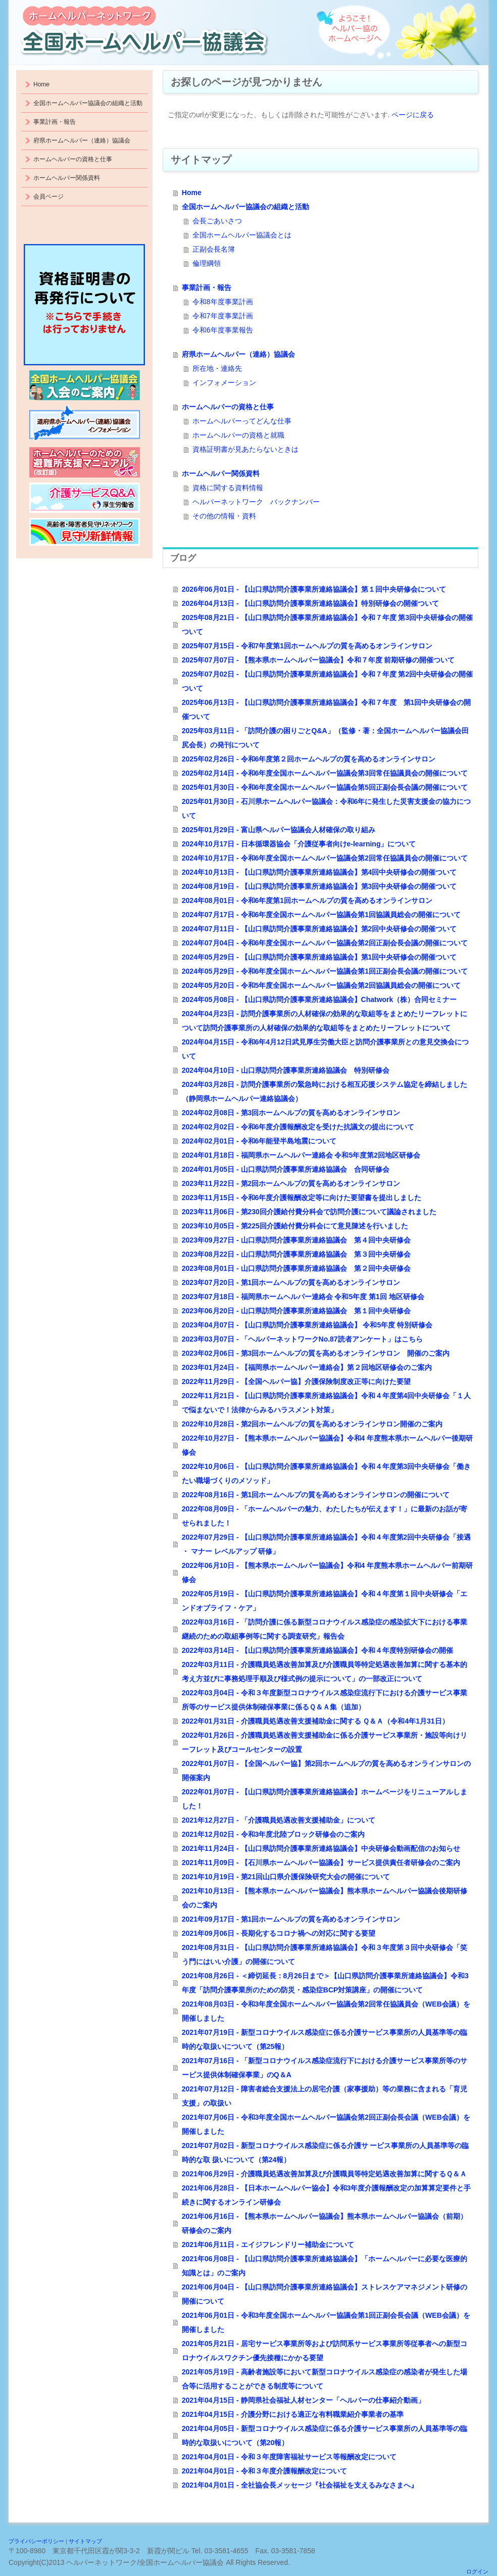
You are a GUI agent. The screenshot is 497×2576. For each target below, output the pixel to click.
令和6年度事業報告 (222, 330)
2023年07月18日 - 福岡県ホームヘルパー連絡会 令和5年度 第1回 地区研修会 (303, 1297)
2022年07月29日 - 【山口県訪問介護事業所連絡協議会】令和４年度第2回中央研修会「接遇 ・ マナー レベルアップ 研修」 (326, 1544)
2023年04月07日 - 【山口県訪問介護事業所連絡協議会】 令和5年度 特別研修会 (307, 1325)
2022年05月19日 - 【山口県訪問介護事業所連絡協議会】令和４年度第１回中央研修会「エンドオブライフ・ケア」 (324, 1601)
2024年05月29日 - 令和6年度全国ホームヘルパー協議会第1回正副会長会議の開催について (325, 971)
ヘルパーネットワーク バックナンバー (256, 502)
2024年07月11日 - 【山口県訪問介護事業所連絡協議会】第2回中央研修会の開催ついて (319, 929)
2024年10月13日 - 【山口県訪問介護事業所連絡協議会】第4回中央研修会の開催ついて (319, 872)
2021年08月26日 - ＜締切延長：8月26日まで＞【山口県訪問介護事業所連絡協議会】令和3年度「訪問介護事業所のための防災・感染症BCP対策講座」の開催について (325, 1983)
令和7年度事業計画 (222, 316)
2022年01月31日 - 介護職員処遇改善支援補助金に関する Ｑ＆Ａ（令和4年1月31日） (315, 1721)
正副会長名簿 (213, 249)
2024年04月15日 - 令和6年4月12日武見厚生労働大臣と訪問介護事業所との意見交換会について (325, 1049)
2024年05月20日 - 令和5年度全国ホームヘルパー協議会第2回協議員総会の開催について (321, 985)
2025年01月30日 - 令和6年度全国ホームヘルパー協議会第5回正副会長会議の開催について (325, 787)
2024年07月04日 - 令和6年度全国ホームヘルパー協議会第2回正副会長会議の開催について (325, 943)
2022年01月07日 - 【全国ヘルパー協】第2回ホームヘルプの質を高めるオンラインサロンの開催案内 (326, 1770)
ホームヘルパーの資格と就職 (238, 435)
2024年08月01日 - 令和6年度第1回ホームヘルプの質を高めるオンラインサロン (307, 900)
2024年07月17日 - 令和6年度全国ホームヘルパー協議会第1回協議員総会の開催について (321, 915)
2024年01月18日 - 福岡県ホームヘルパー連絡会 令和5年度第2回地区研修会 (301, 1155)
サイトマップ (85, 2541)
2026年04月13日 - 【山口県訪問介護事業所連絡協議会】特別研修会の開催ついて (310, 603)
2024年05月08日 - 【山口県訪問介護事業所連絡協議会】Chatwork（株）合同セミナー (319, 999)
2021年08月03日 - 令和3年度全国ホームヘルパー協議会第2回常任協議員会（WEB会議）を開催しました (326, 2011)
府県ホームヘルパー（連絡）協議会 (238, 354)
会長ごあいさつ (217, 221)
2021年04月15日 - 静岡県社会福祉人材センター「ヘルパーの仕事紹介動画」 (303, 2400)
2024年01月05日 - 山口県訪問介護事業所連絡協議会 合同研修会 (285, 1169)
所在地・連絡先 (217, 368)
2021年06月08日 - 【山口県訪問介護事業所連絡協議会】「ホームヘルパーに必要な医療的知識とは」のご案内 (324, 2266)
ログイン (477, 2571)
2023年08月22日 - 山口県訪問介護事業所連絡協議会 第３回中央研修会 (296, 1254)
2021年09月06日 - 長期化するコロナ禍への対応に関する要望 (278, 1933)
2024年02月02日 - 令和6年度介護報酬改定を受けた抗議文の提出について (298, 1127)
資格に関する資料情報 (227, 488)
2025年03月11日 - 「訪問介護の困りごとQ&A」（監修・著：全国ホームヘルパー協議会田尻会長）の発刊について (325, 738)
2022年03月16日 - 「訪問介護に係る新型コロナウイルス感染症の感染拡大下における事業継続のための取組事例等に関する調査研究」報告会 (324, 1629)
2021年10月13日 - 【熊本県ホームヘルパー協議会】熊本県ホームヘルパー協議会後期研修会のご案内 (324, 1898)
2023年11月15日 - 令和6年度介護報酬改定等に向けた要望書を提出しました (302, 1198)
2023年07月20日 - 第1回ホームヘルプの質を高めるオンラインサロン (291, 1282)
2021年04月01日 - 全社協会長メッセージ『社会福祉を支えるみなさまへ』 (300, 2485)
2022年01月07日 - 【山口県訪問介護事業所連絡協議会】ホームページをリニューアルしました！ (324, 1799)
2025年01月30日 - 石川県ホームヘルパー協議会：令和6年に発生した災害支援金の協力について (326, 808)
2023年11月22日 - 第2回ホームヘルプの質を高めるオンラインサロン (291, 1183)
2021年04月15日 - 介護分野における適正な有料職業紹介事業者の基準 (293, 2414)
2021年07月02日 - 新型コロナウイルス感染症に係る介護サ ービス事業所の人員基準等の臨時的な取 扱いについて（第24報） (325, 2152)
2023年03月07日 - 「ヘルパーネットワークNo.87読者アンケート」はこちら (302, 1339)
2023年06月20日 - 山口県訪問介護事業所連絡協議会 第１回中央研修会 (296, 1311)
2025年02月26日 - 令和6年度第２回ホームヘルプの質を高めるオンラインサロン (309, 759)
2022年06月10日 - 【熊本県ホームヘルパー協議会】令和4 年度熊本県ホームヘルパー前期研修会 (327, 1572)
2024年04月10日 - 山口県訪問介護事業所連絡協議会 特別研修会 (285, 1070)
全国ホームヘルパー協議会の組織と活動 (245, 207)
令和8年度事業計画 (222, 302)
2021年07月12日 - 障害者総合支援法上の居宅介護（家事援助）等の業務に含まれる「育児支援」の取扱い (324, 2096)
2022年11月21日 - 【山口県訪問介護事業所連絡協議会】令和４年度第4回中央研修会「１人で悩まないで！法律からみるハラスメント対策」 (326, 1403)
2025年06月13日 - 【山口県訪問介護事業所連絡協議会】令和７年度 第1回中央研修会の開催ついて (326, 709)
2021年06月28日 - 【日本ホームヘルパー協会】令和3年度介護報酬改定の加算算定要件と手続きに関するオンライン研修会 (326, 2195)
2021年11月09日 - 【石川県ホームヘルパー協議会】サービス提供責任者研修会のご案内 (321, 1862)
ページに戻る (412, 115)
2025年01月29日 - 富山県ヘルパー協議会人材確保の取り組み (278, 830)
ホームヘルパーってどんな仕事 (241, 421)
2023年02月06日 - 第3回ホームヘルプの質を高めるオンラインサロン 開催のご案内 (316, 1353)
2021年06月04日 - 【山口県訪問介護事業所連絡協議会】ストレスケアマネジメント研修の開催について (324, 2294)
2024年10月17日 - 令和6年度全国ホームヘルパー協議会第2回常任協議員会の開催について (325, 858)
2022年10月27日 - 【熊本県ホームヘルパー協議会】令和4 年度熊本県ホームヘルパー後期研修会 (327, 1445)
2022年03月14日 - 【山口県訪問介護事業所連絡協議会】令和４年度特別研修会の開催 (317, 1650)
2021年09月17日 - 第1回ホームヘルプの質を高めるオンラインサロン (291, 1919)
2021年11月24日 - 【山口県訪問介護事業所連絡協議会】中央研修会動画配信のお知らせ (321, 1848)
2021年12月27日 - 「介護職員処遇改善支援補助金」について (278, 1820)
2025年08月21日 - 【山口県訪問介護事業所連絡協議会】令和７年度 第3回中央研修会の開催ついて (327, 624)
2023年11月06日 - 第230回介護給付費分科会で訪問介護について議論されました (309, 1212)
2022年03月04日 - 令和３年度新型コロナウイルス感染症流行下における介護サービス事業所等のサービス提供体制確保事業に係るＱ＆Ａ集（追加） (324, 1700)
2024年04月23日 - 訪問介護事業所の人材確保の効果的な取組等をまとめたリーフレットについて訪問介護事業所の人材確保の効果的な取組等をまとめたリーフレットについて (324, 1021)
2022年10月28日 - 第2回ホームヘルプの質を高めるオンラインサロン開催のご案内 (312, 1424)
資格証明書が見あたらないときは (245, 449)
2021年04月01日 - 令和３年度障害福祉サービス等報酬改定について (289, 2457)
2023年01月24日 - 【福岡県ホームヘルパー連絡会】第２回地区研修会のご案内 (307, 1367)
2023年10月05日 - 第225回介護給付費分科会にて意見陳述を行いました (295, 1226)
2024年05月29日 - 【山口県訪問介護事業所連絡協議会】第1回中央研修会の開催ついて (319, 957)
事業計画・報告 (206, 287)
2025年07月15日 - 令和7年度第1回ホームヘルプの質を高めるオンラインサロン (307, 646)
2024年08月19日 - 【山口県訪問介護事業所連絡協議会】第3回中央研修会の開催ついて (319, 886)
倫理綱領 (206, 263)
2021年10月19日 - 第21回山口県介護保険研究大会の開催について (286, 1877)
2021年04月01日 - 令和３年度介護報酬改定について (264, 2471)
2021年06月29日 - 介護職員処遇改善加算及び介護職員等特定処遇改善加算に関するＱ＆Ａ (324, 2174)
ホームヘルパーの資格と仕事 (228, 407)
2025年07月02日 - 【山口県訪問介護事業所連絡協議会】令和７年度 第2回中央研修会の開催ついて (327, 681)
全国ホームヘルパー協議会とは (241, 235)
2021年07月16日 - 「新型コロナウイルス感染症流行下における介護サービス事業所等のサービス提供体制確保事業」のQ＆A (324, 2068)
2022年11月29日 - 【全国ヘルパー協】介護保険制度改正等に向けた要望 (296, 1381)
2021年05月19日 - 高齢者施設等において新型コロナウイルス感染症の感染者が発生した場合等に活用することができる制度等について (324, 2379)
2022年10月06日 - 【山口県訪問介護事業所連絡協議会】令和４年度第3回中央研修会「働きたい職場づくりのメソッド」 (326, 1473)
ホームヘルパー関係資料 (221, 473)
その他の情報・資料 (224, 516)
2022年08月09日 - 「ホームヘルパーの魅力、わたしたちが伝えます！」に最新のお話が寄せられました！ (324, 1516)
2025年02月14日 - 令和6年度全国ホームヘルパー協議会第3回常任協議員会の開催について (325, 773)
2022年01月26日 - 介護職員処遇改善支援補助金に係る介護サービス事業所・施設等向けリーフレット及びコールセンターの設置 (324, 1742)
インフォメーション (224, 382)
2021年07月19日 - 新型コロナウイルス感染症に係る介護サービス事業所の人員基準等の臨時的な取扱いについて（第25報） (324, 2039)
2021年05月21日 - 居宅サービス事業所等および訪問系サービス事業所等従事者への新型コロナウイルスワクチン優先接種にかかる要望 (324, 2351)
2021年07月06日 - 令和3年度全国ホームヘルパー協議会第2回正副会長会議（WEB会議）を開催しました (326, 2124)
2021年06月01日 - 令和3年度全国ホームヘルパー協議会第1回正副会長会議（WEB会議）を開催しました (326, 2322)
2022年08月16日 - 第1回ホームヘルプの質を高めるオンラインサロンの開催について (316, 1495)
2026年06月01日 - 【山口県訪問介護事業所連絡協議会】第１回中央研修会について (314, 589)
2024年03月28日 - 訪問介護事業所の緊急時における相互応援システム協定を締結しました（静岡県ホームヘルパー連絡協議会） (324, 1091)
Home (192, 192)
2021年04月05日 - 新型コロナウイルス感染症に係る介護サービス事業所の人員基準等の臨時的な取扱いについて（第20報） (324, 2435)
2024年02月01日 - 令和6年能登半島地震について (259, 1141)
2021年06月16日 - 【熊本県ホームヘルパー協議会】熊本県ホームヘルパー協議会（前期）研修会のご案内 (324, 2223)
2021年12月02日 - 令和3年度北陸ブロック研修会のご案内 (273, 1834)
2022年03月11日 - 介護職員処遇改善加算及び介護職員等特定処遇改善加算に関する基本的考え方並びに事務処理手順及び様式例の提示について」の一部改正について (324, 1671)
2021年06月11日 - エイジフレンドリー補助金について (268, 2244)
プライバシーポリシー (36, 2541)
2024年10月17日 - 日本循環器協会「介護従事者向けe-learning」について (299, 844)
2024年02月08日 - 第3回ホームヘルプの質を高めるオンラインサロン (291, 1113)
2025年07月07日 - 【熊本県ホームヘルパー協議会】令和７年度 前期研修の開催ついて (318, 660)
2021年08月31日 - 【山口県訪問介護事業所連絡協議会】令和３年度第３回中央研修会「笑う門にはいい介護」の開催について (324, 1954)
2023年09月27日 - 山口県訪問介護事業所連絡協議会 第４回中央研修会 (296, 1240)
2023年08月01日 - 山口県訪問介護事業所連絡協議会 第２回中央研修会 (296, 1268)
